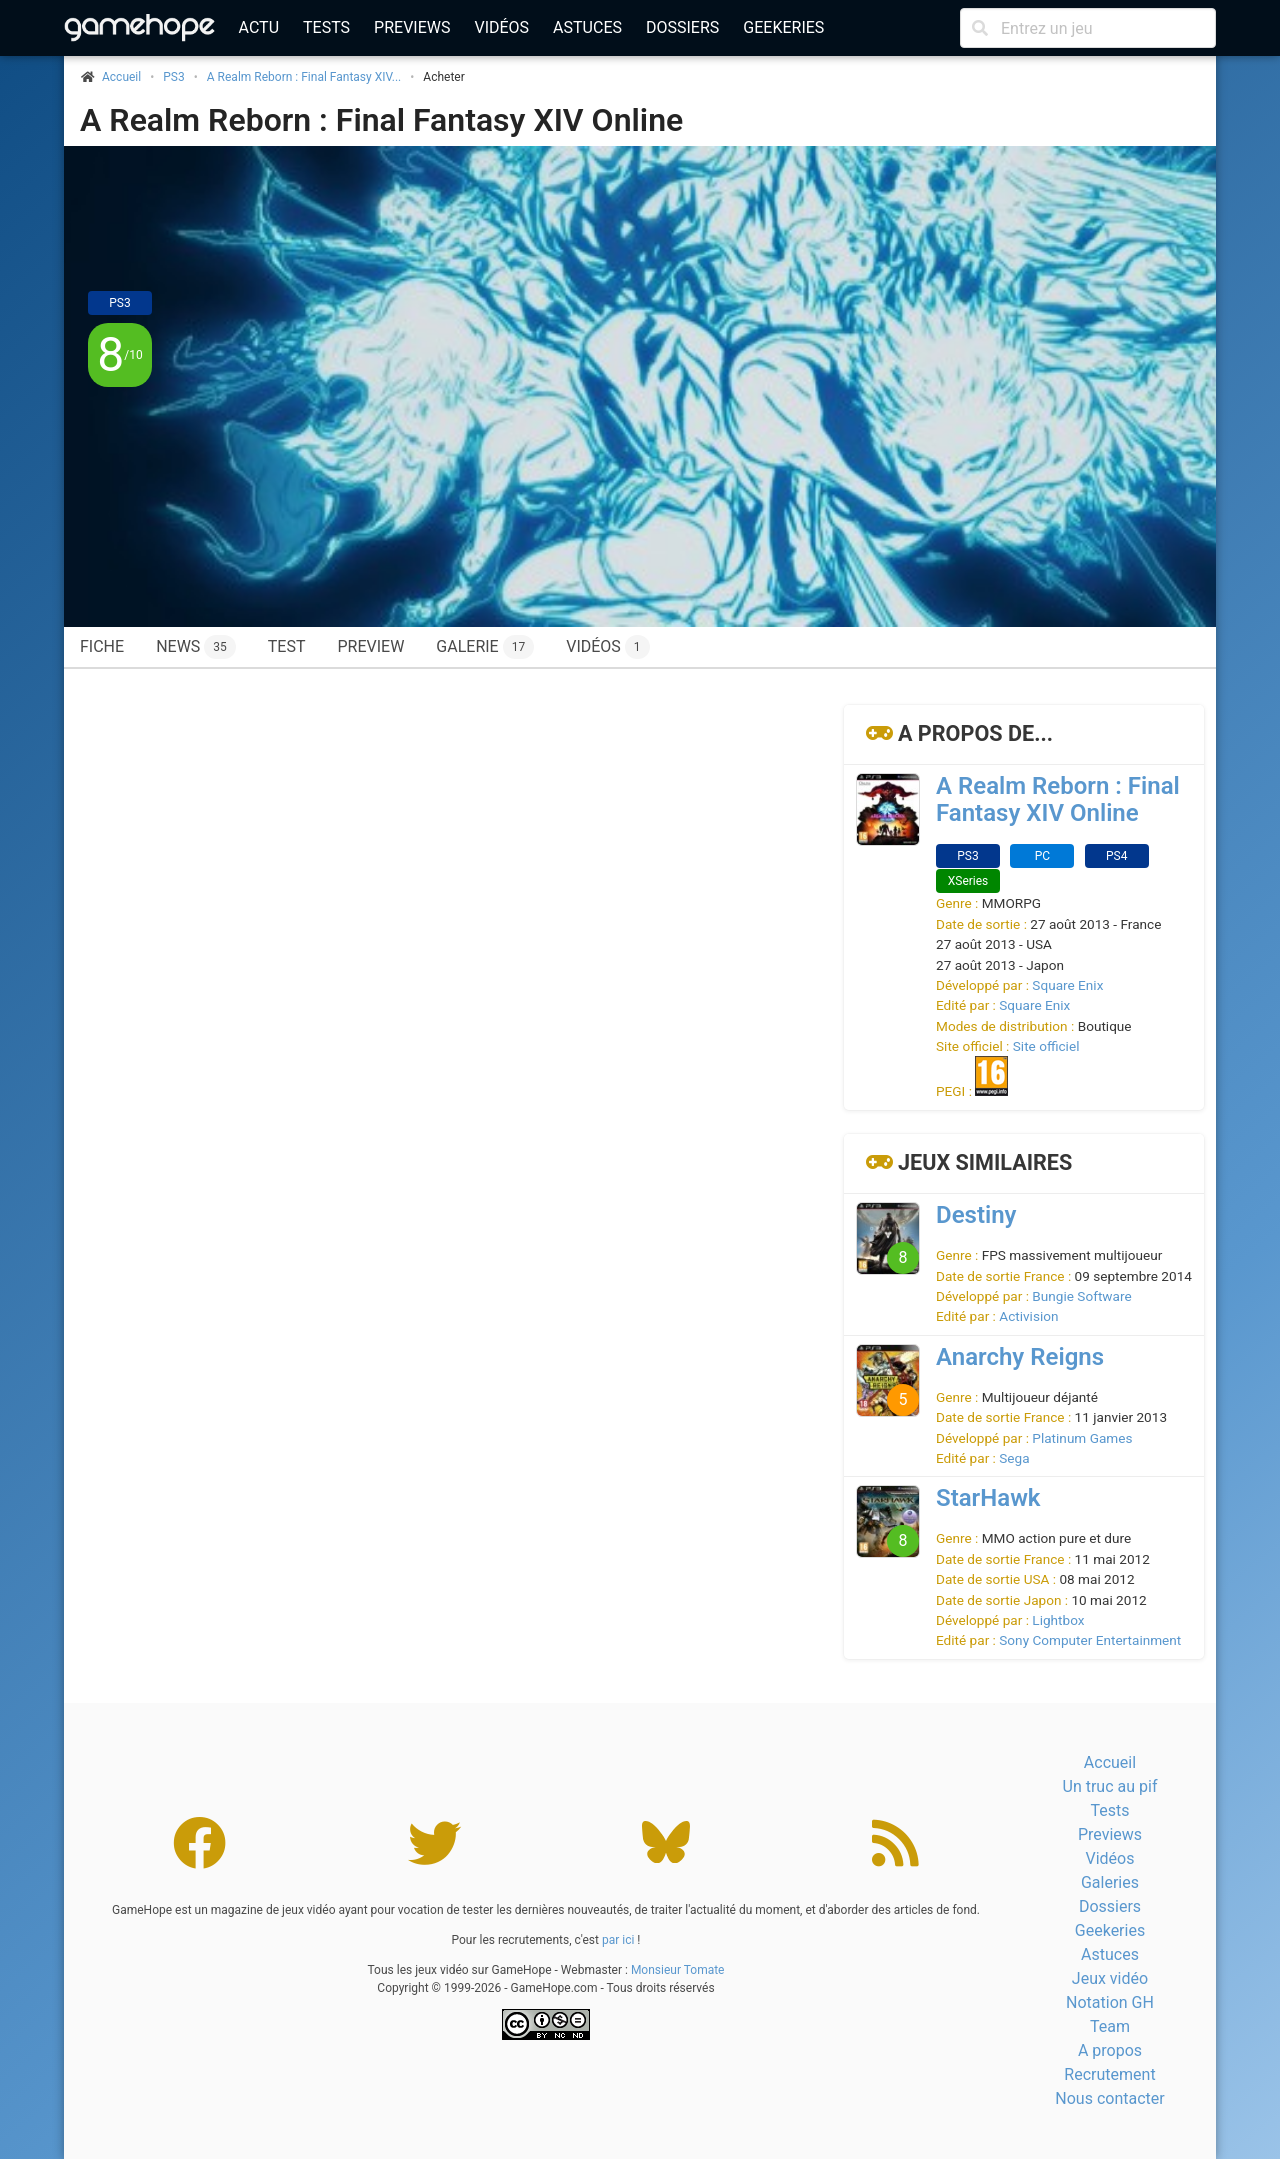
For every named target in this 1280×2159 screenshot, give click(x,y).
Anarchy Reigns (1020, 1357)
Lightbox (1058, 1620)
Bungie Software (1081, 1296)
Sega (1014, 1458)
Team (1110, 2026)
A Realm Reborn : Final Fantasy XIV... (304, 77)
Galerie (485, 647)
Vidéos (501, 27)
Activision (1028, 1316)
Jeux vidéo (1110, 1978)
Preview (370, 646)
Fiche (102, 646)
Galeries (1110, 1882)
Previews (412, 27)
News (196, 647)
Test (287, 646)
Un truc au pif (1110, 1786)
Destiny (976, 1215)
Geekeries (783, 27)
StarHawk (988, 1498)
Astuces (587, 27)
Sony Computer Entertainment (1090, 1640)
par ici (618, 1940)
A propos (1110, 2050)
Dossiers (682, 27)
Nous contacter (1109, 2098)
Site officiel (1046, 1046)
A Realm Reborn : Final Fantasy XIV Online (381, 120)
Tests (326, 27)
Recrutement (1109, 2074)
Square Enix (1067, 985)
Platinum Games (1082, 1438)
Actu (259, 27)
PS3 (173, 77)
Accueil (1110, 1762)
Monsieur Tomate (678, 1970)
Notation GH (1110, 2002)
